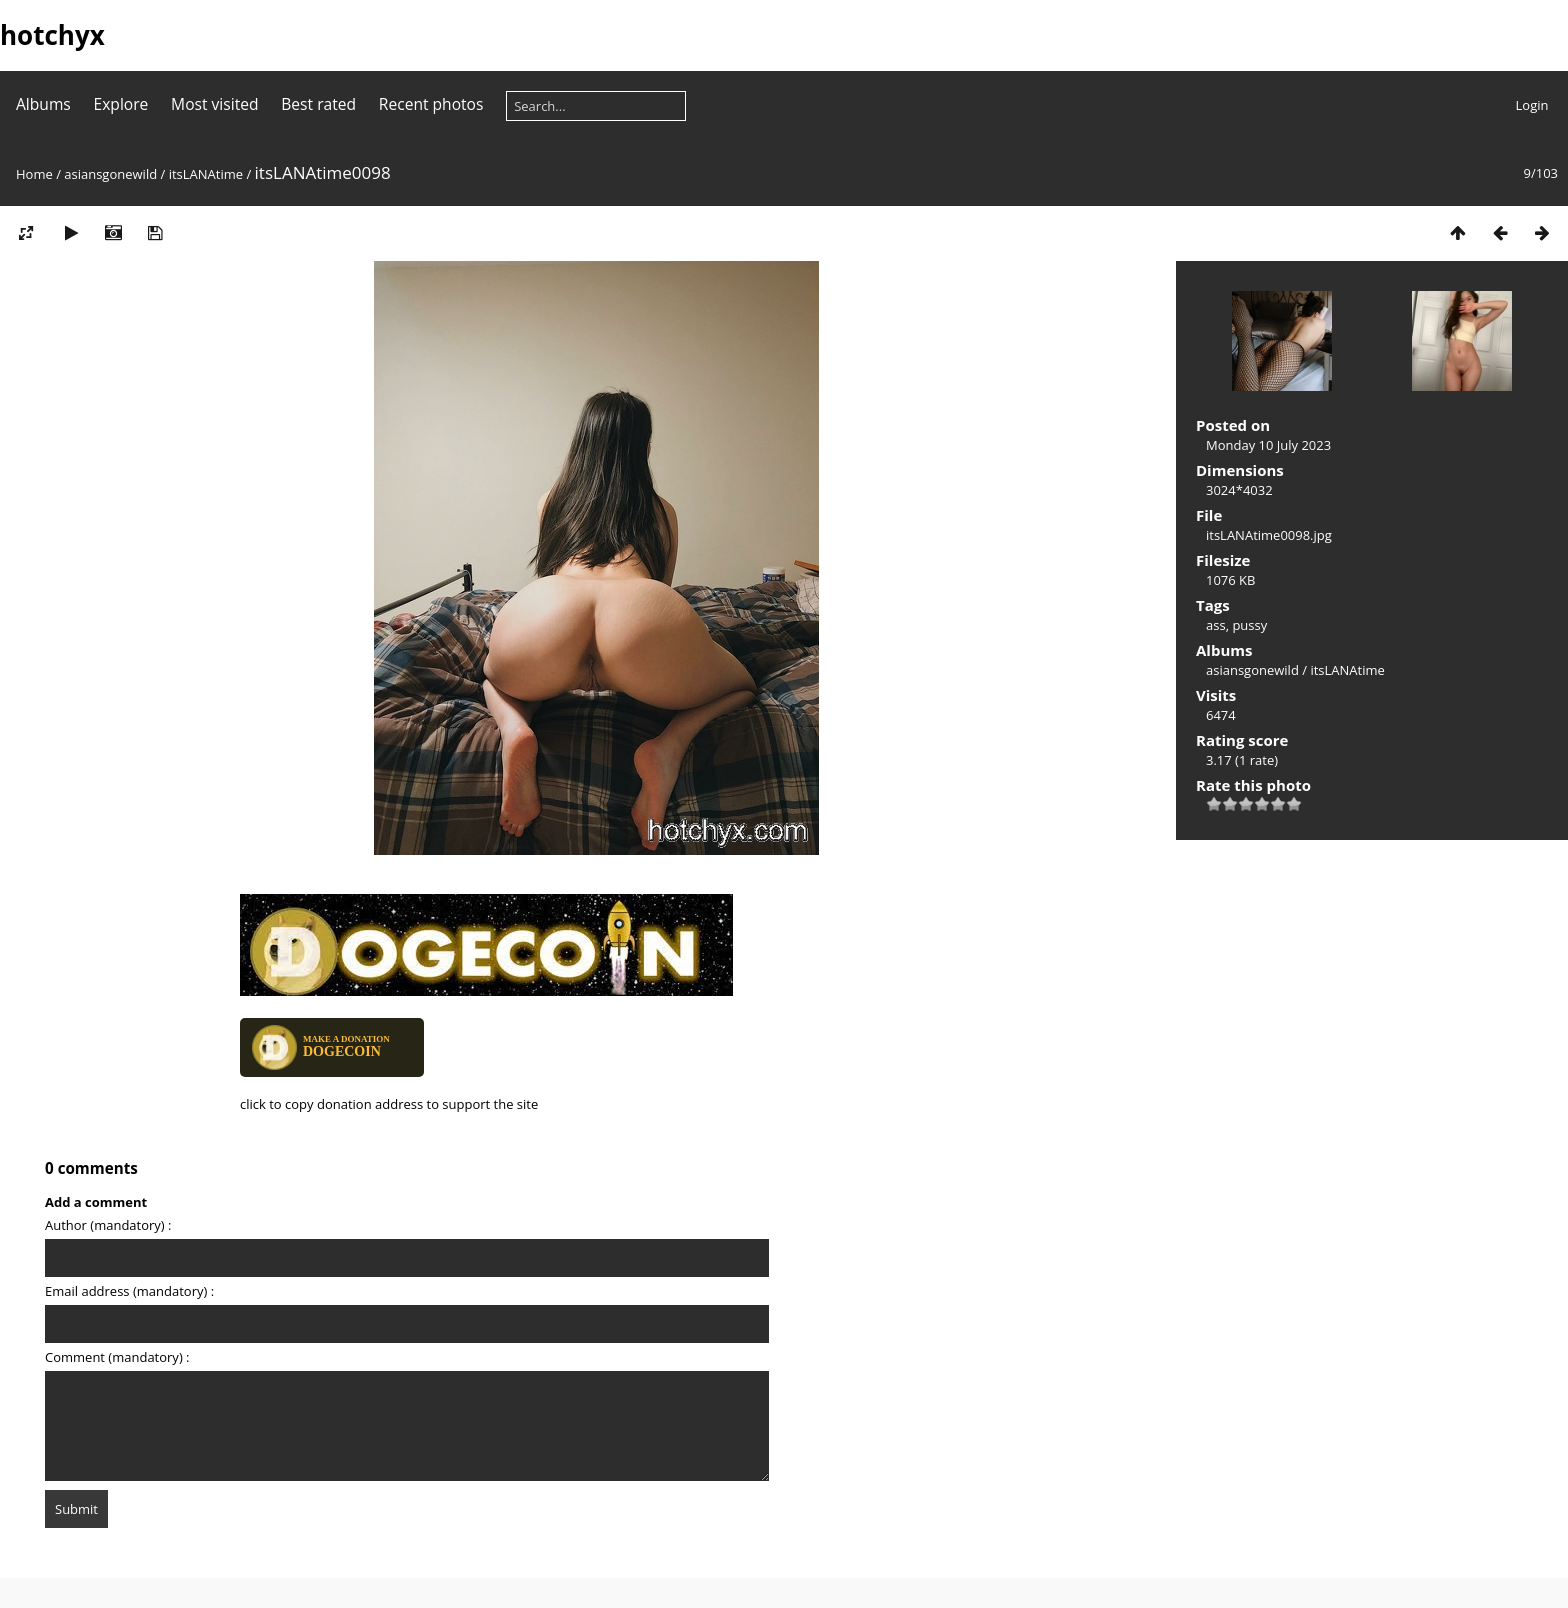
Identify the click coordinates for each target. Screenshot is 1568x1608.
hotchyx (52, 35)
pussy (1249, 625)
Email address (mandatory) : (129, 1291)
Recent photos (431, 104)
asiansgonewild (110, 174)
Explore (121, 104)
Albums (43, 104)
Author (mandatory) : (108, 1225)
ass (1216, 625)
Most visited (214, 104)
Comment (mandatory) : (117, 1357)
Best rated (318, 104)
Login (1532, 105)
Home (34, 174)
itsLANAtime (206, 174)
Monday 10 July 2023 (1268, 445)
